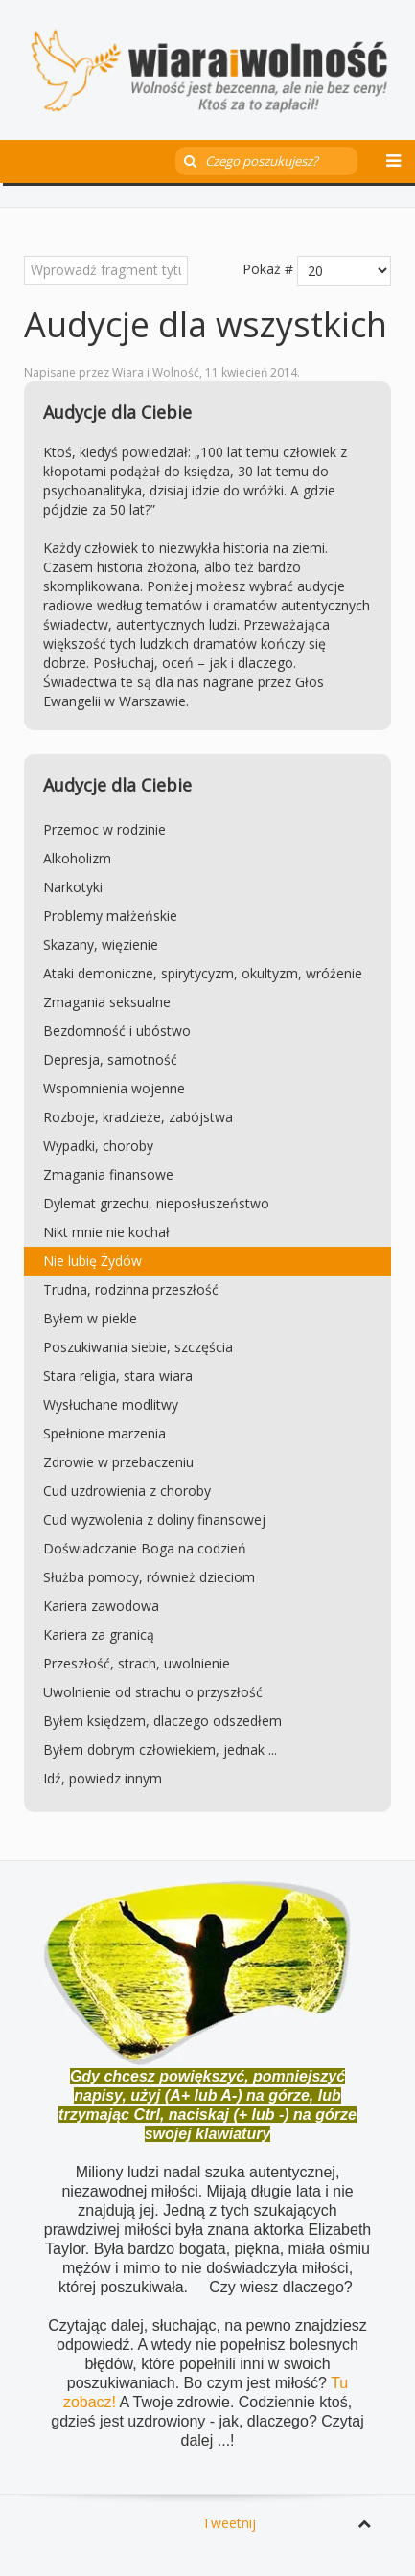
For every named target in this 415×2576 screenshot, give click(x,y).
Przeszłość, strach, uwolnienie (136, 1663)
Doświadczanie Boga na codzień (144, 1548)
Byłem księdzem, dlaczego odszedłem (162, 1721)
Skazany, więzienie (100, 944)
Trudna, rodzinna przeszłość (131, 1289)
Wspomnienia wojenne (114, 1088)
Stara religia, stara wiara (118, 1376)
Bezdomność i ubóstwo (117, 1031)
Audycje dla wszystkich (205, 324)
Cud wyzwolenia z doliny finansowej (154, 1519)
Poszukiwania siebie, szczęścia (138, 1347)
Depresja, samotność (110, 1059)
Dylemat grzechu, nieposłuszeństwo (156, 1203)
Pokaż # (267, 269)
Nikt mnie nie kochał (106, 1232)
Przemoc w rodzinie (104, 829)
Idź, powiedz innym (102, 1778)
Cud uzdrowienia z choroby (127, 1491)
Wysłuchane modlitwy (110, 1404)
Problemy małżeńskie (110, 916)
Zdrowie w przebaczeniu (118, 1462)
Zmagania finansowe (108, 1174)
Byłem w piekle (90, 1318)
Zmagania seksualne (107, 1002)
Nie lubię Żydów (92, 1261)
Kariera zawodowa (101, 1606)
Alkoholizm (77, 858)
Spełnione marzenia (104, 1433)
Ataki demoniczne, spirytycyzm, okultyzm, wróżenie (202, 973)
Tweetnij (229, 2523)
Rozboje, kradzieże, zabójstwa (138, 1117)
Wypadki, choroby (98, 1146)
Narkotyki (73, 887)
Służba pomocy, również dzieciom (149, 1577)
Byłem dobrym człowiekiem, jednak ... (160, 1749)
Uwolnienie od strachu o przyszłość (153, 1692)
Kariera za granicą (98, 1634)
